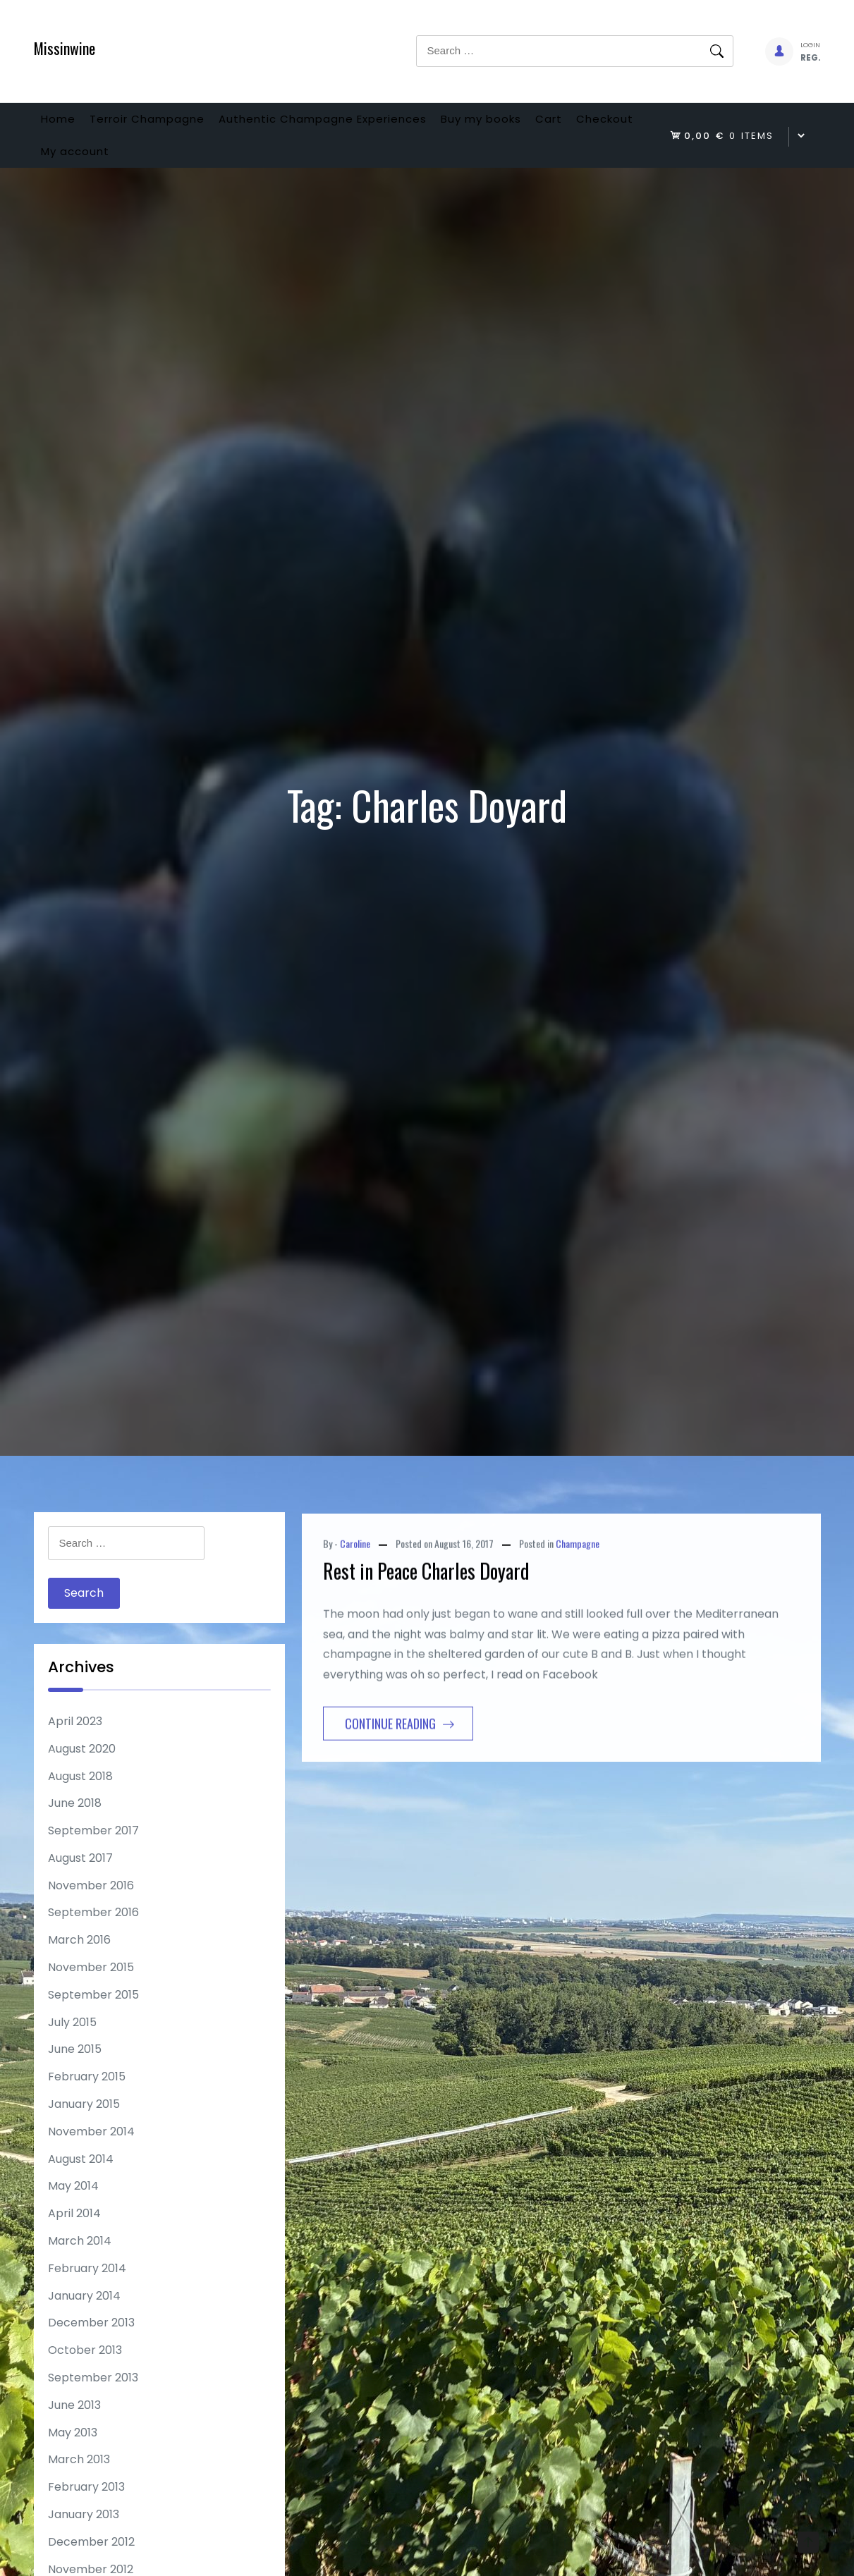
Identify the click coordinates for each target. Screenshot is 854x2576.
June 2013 (74, 2427)
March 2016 (79, 1962)
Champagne (577, 1633)
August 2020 (82, 1771)
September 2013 (93, 2400)
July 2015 (72, 2045)
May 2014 (73, 2208)
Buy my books (532, 124)
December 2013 (91, 2345)
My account (168, 168)
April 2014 (74, 2236)
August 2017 (80, 1880)
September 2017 (93, 1853)
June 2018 (75, 1825)
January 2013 (83, 2537)
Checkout (76, 168)
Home (65, 124)
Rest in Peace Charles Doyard (426, 1661)
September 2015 (93, 2017)
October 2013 (85, 2373)
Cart (615, 124)
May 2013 (72, 2455)
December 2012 (91, 2564)
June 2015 (75, 2071)
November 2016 (91, 1908)
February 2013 (86, 2509)
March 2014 (79, 2263)
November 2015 (91, 1990)
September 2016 (93, 1935)
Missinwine (64, 48)
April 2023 (75, 1744)
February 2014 (87, 2291)
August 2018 (80, 1799)
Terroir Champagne (168, 124)
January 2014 (84, 2318)
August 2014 (81, 2181)
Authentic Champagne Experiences (359, 124)
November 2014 (91, 2154)
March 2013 (79, 2482)
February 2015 (87, 2099)
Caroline (355, 1633)
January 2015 (84, 2126)
